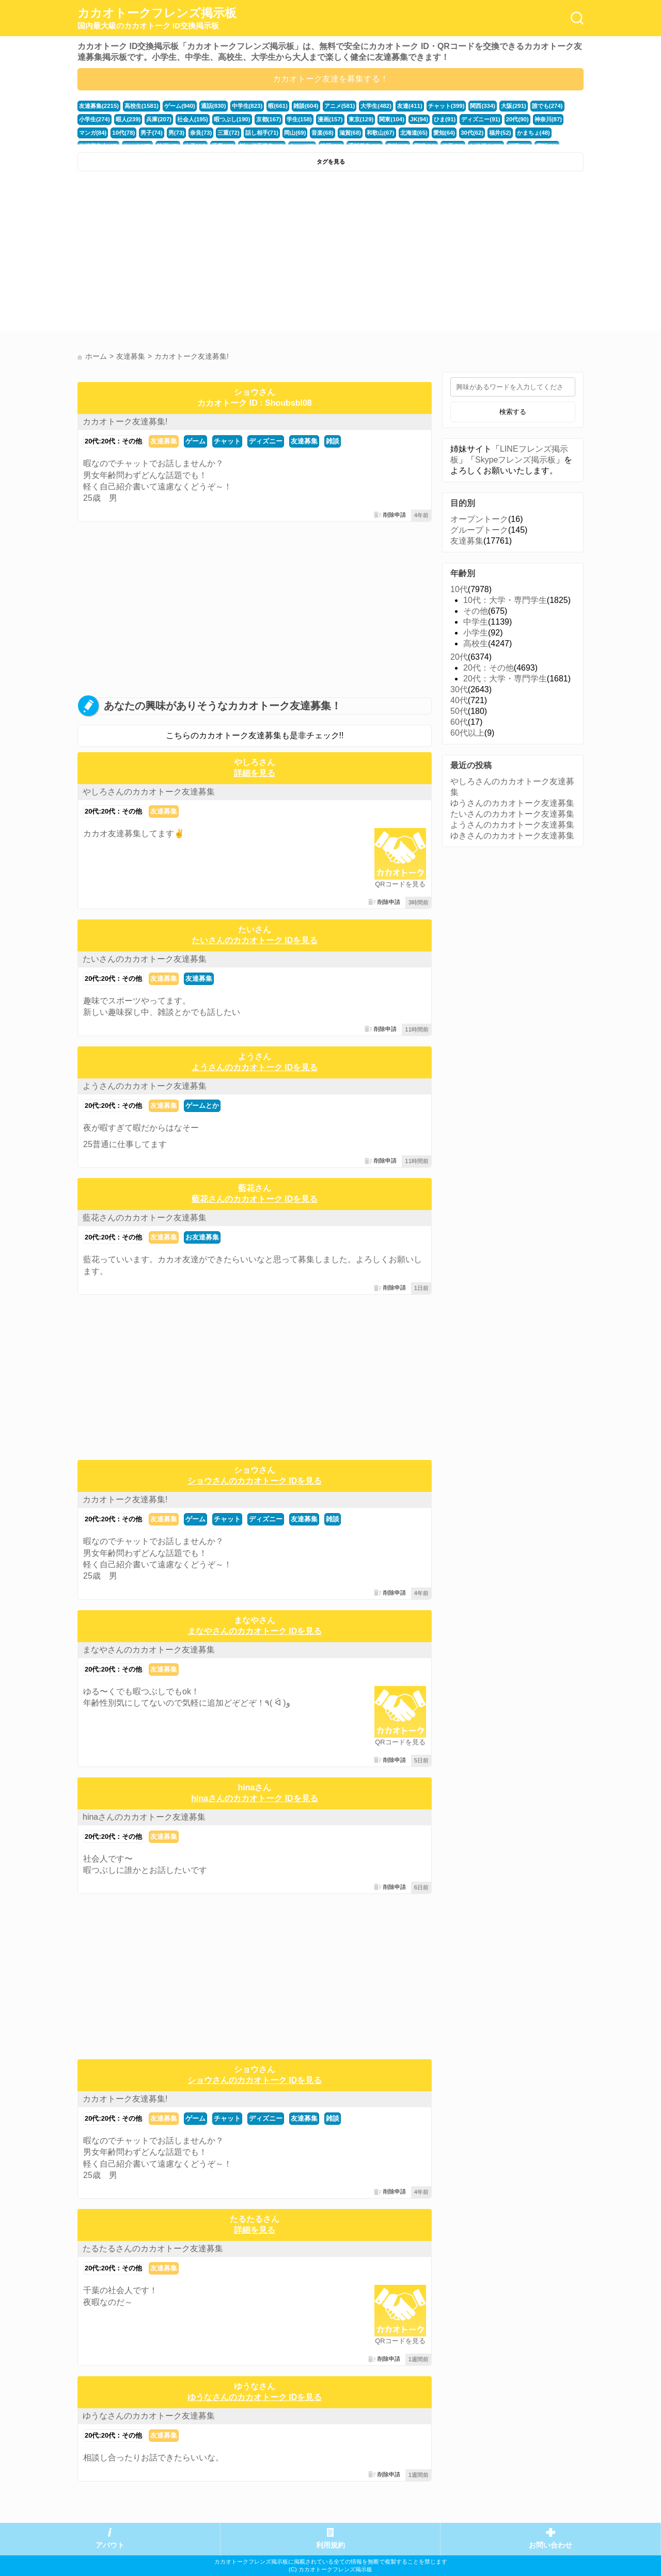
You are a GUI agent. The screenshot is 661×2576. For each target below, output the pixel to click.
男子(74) (151, 133)
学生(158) (298, 119)
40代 (459, 700)
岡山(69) (294, 133)
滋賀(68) (349, 133)
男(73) (176, 133)
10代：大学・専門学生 (505, 600)
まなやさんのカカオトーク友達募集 (149, 1649)
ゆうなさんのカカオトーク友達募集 (149, 2415)
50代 (459, 711)
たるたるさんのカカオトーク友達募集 (153, 2248)
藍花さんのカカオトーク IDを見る (255, 1199)
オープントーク (479, 519)
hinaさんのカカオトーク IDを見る (254, 1798)
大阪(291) (512, 106)
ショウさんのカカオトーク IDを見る (254, 1480)
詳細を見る (254, 773)
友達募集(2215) (99, 106)
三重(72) (228, 133)
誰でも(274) (546, 106)
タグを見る (331, 161)
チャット (227, 441)
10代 (459, 589)
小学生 (475, 632)
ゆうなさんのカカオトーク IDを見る (254, 2397)
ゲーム (195, 441)
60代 (459, 722)
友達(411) (408, 106)
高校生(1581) (141, 106)
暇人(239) (128, 119)
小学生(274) (94, 119)
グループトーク (479, 530)
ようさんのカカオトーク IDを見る (255, 1067)
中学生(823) (246, 106)
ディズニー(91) (479, 119)
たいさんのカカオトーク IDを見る (255, 940)
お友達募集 (202, 1237)
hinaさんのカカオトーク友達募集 (144, 1816)
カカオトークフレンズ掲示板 (157, 18)
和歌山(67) (380, 133)
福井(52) (499, 133)
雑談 (332, 441)
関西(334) (481, 106)
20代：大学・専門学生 (505, 678)
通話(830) (213, 106)
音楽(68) (322, 133)
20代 (459, 657)
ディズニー (265, 441)
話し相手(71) (261, 133)
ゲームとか (202, 1105)
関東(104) (391, 119)
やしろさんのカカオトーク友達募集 (149, 791)
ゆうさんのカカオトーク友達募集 (512, 803)
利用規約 (330, 2545)
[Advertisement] (202, 254)
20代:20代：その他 (113, 441)
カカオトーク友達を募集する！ (330, 78)
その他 (475, 611)
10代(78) (123, 133)
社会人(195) (192, 119)
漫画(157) (329, 119)
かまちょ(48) (531, 133)
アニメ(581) (338, 106)
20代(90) (516, 119)
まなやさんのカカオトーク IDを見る (254, 1631)
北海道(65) (413, 133)
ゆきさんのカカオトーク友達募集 (512, 835)
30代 (459, 689)
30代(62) (471, 133)
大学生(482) (375, 106)
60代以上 (467, 732)
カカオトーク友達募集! (125, 421)
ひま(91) (443, 119)
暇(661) (277, 106)
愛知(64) (443, 133)
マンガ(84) (92, 133)
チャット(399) (445, 106)
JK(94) (418, 119)
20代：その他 (488, 667)
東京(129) (360, 119)
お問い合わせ (550, 2545)
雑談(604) (305, 106)
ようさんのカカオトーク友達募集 (145, 1086)
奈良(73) (200, 133)
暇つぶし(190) (231, 119)
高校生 (475, 643)
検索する (512, 412)
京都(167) (268, 119)
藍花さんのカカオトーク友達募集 (145, 1217)
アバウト (110, 2545)
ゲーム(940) (179, 106)
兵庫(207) (158, 119)
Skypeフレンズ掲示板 (515, 459)
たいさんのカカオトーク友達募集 (145, 959)
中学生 (475, 621)
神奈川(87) (546, 119)
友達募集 (163, 441)
